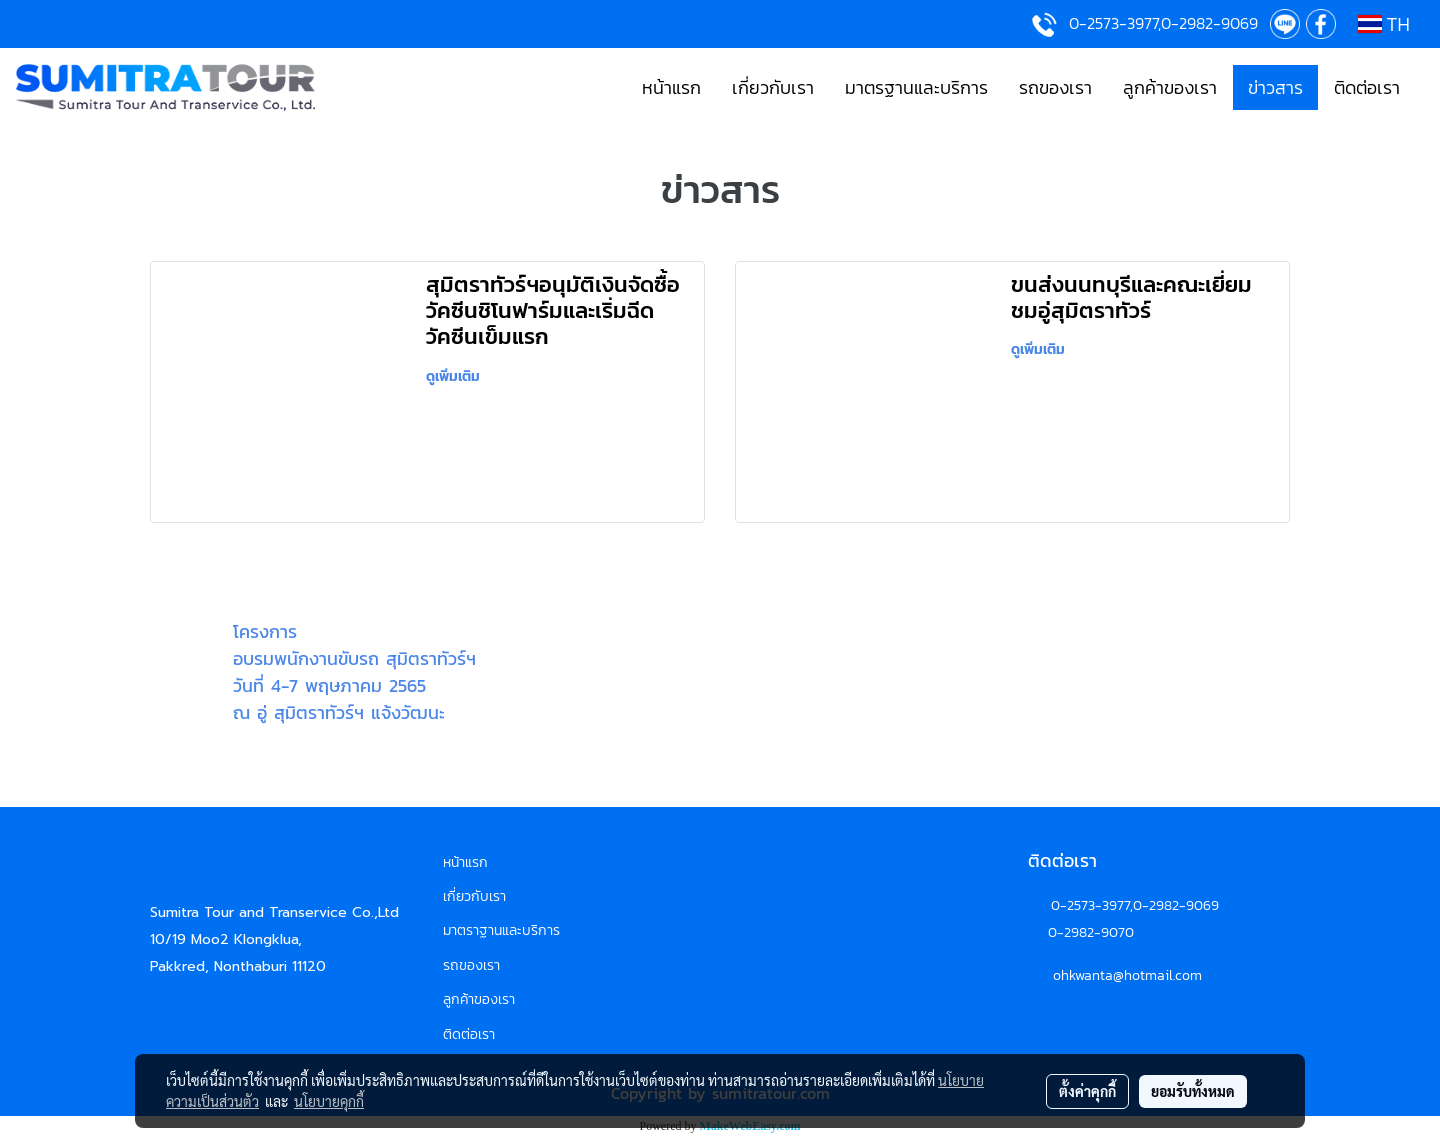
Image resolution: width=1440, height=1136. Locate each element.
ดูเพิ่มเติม (455, 376)
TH (1384, 24)
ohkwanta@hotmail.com (1127, 975)
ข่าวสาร (1275, 87)
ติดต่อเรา (1367, 87)
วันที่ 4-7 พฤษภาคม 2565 (329, 685)
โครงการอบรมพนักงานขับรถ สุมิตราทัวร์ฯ (354, 645)
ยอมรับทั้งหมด (1193, 1091)
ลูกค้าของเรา (1170, 87)
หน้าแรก (671, 87)
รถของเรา (1055, 87)
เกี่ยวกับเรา (773, 87)
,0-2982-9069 (1174, 905)
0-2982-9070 (1091, 932)
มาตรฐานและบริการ (916, 87)
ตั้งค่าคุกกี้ (1087, 1091)
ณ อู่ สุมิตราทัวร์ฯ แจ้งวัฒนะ (339, 712)
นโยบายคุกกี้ (329, 1101)
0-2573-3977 (1090, 905)
